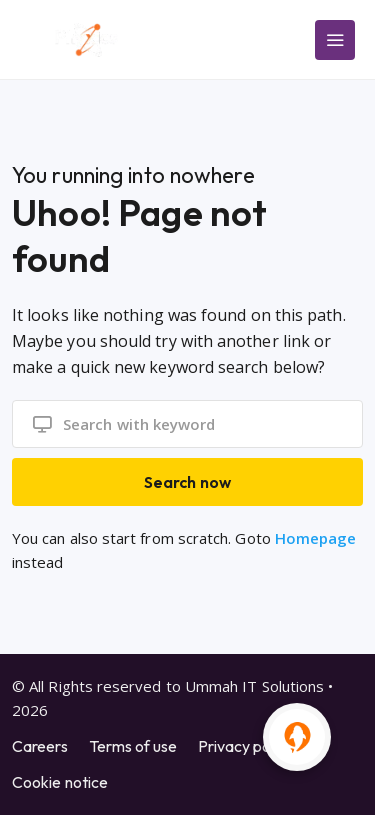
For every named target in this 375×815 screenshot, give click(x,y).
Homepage (316, 538)
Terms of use (133, 746)
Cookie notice (60, 782)
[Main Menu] (335, 40)
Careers (40, 746)
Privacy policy (246, 746)
